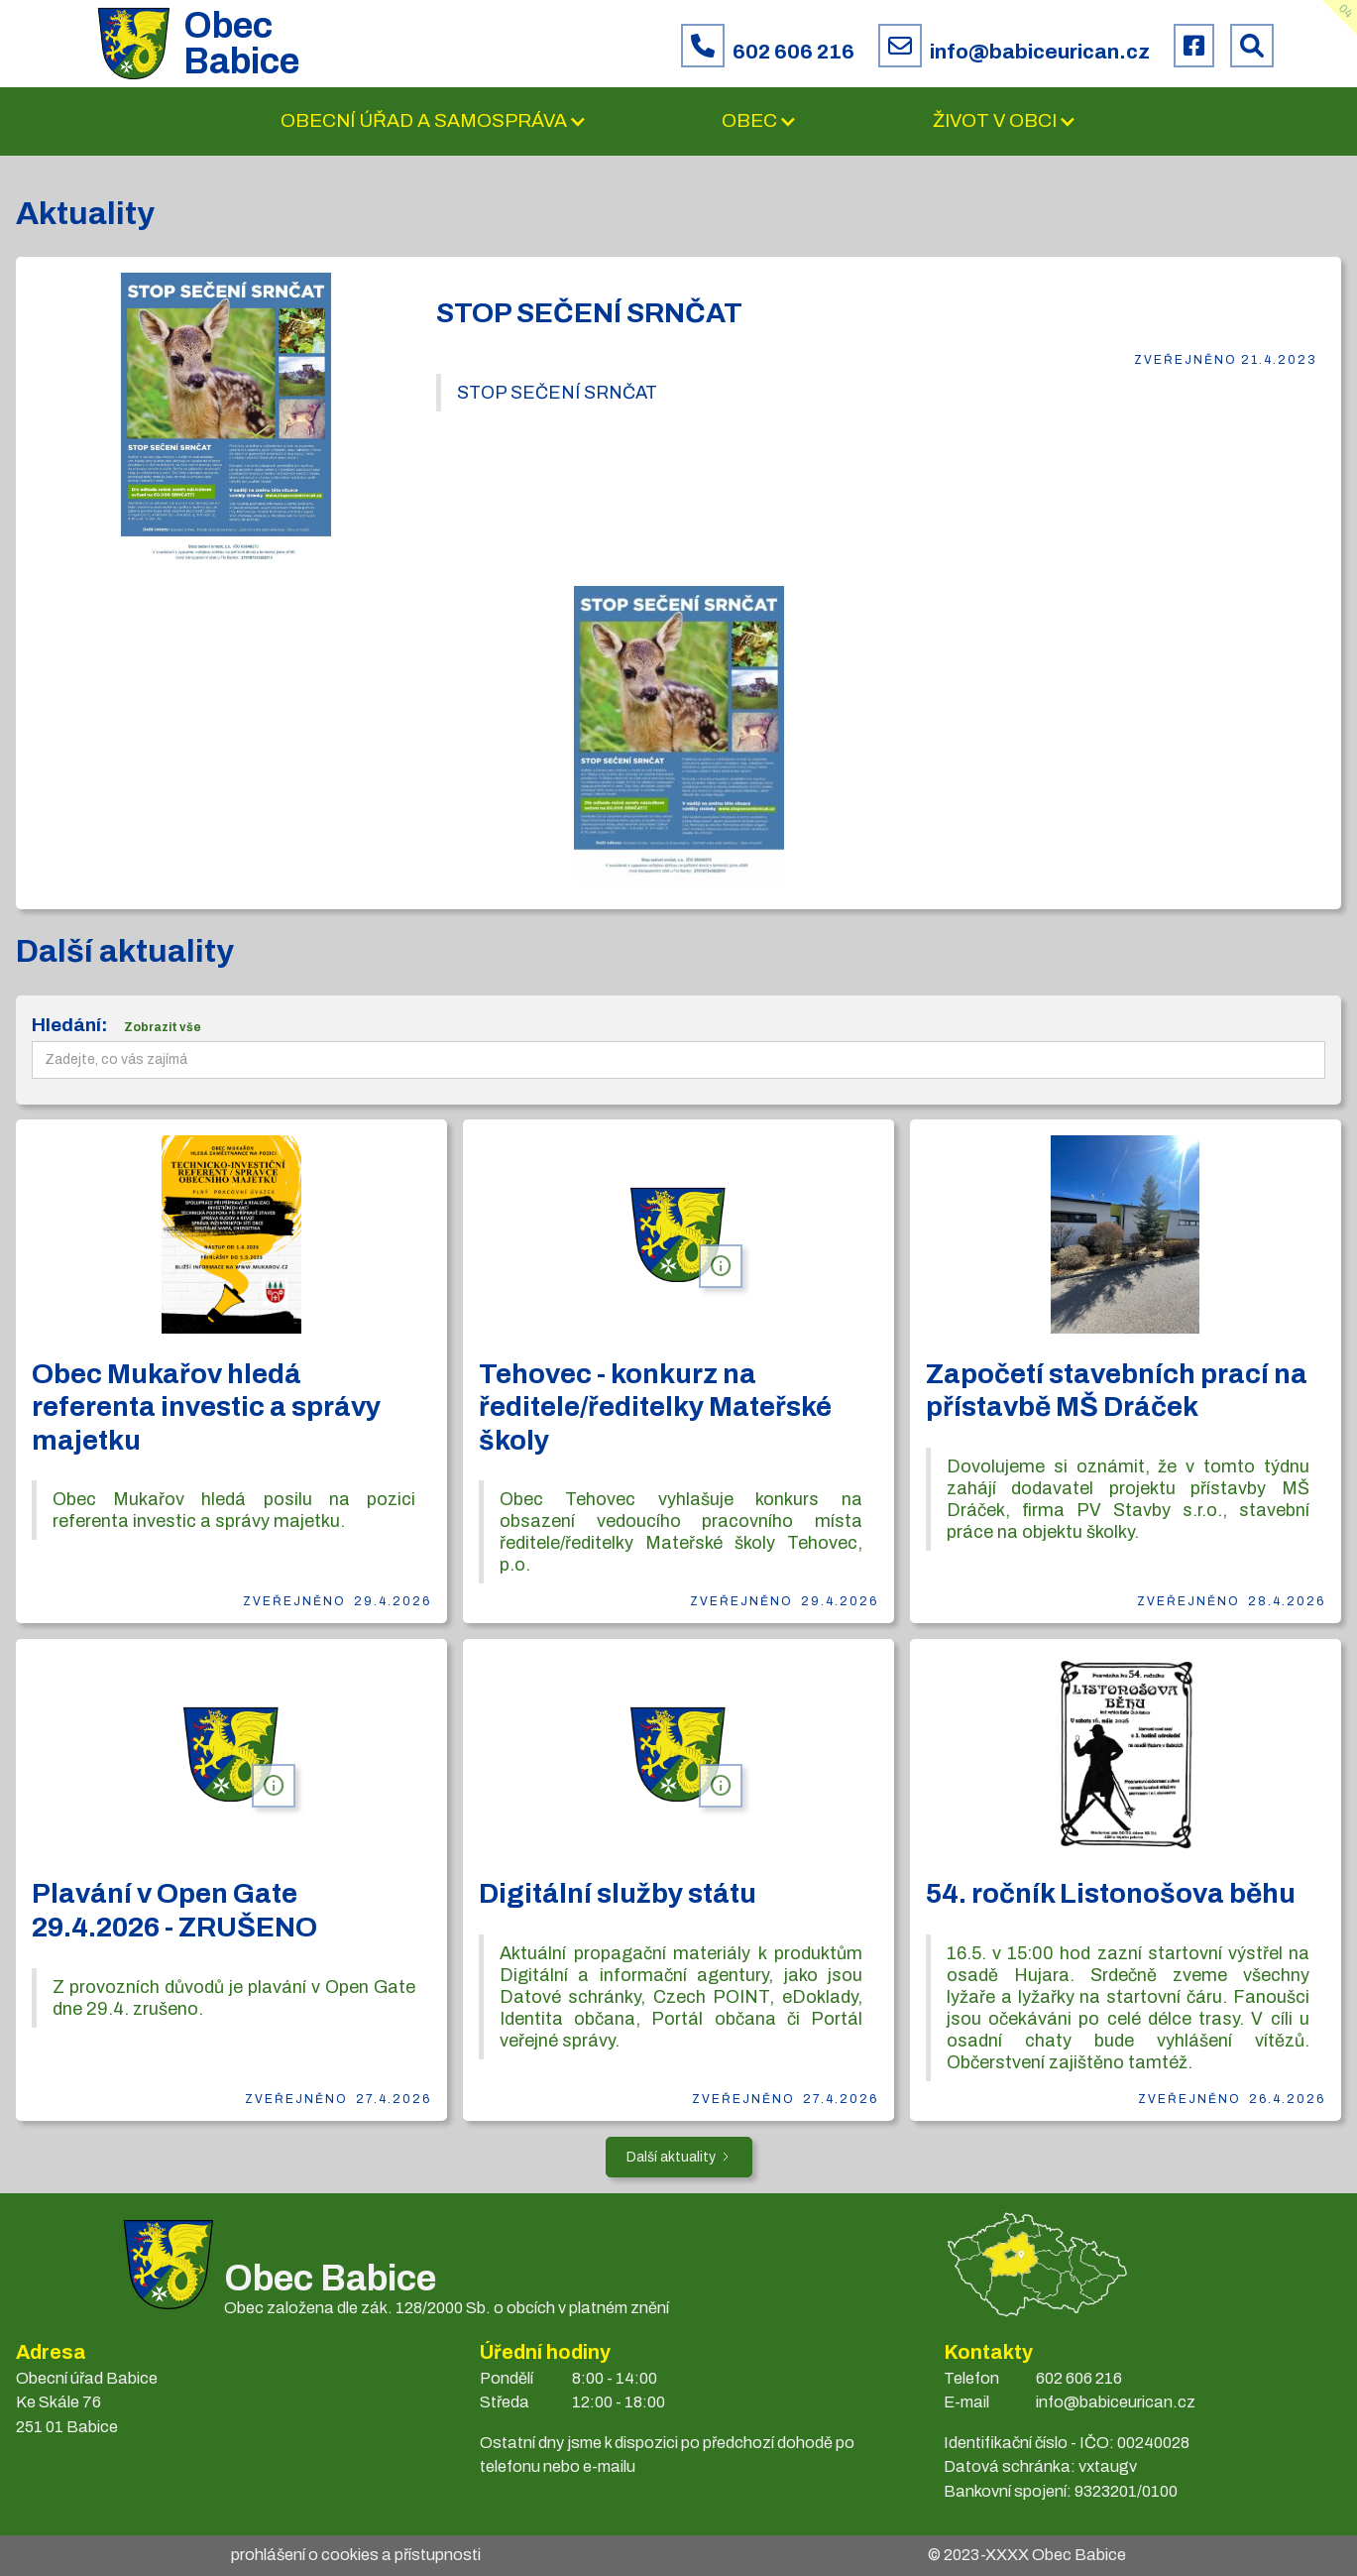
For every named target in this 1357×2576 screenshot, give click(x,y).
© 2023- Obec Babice (1027, 2554)
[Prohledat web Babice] (1252, 45)
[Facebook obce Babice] (1194, 45)
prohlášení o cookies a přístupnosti (356, 2554)
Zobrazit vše (162, 1027)
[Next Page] (679, 2157)
